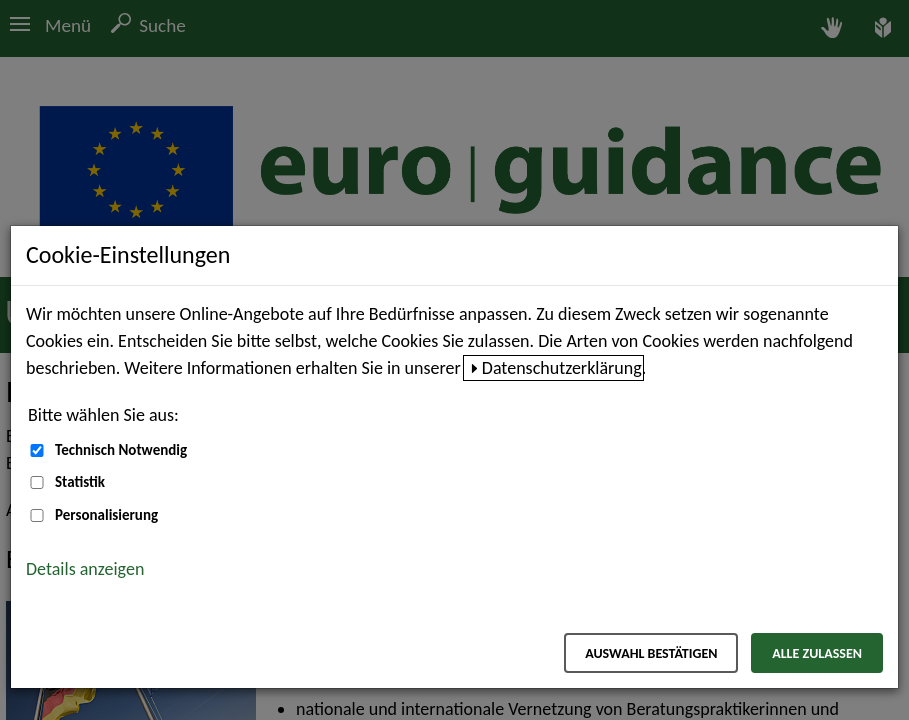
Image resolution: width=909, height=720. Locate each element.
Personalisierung (106, 515)
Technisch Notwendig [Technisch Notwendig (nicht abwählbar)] (121, 450)
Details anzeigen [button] (85, 569)
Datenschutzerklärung (562, 368)
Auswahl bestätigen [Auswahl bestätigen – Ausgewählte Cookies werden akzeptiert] (651, 653)
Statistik (80, 482)
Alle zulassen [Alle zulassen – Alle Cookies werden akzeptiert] (817, 653)
